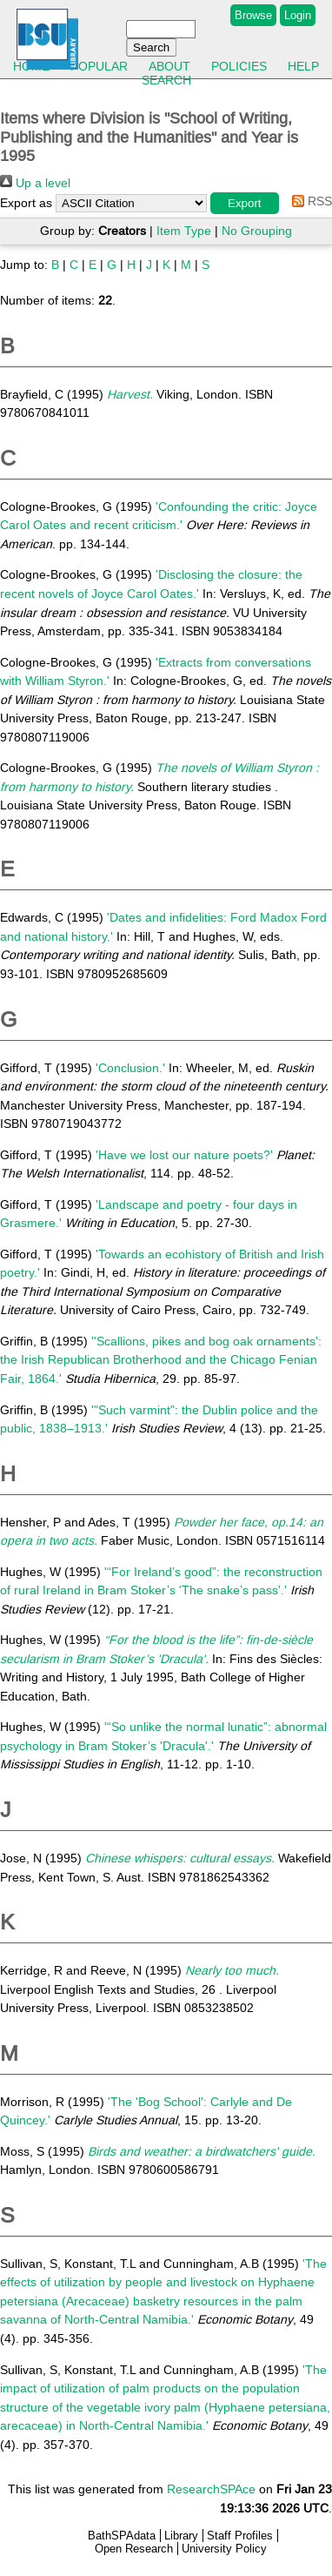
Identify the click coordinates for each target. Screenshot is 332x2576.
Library (181, 2535)
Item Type (183, 231)
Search (166, 80)
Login (297, 15)
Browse (253, 15)
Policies (239, 66)
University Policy (224, 2548)
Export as (26, 203)
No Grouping (257, 231)
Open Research (134, 2548)
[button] (244, 203)
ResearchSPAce (211, 2489)
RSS (309, 201)
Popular (99, 66)
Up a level (35, 183)
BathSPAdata (122, 2535)
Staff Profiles (240, 2535)
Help (303, 66)
